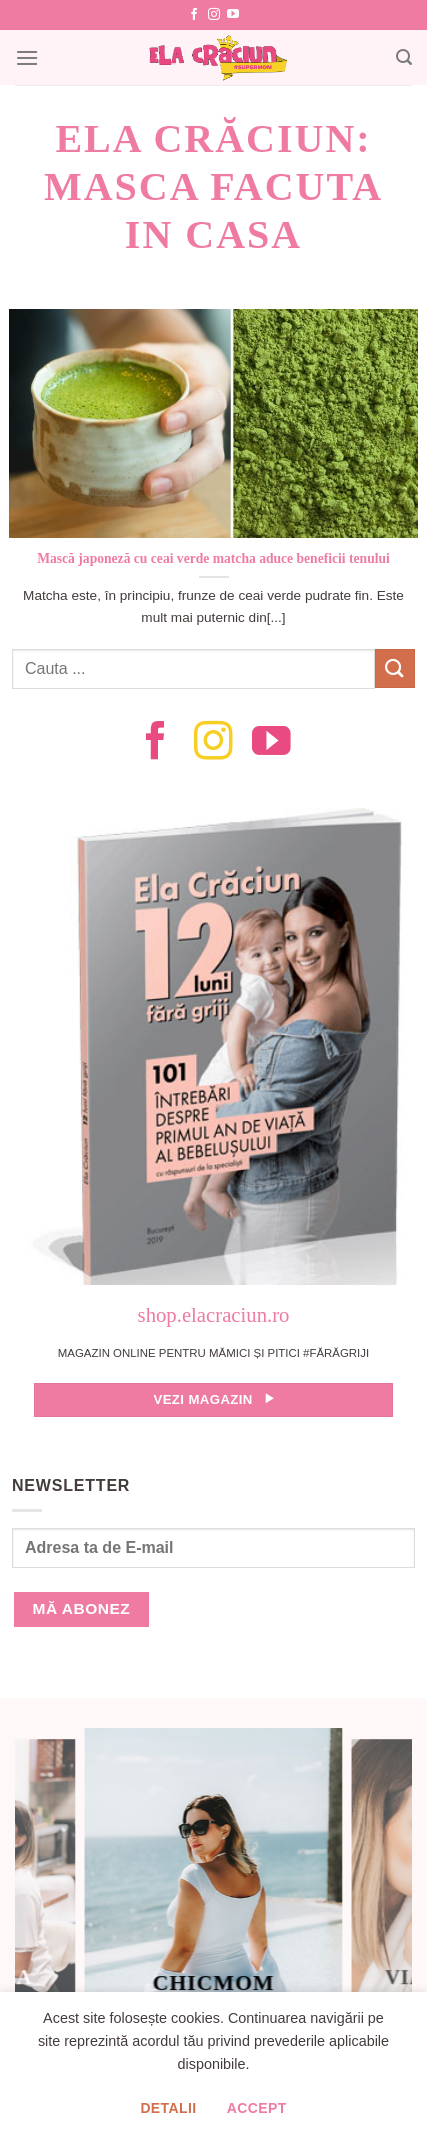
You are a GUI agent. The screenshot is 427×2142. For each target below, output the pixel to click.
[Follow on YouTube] (233, 15)
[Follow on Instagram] (214, 15)
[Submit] (395, 668)
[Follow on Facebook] (194, 15)
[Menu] (27, 57)
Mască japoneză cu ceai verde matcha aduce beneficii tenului (213, 558)
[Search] (404, 57)
